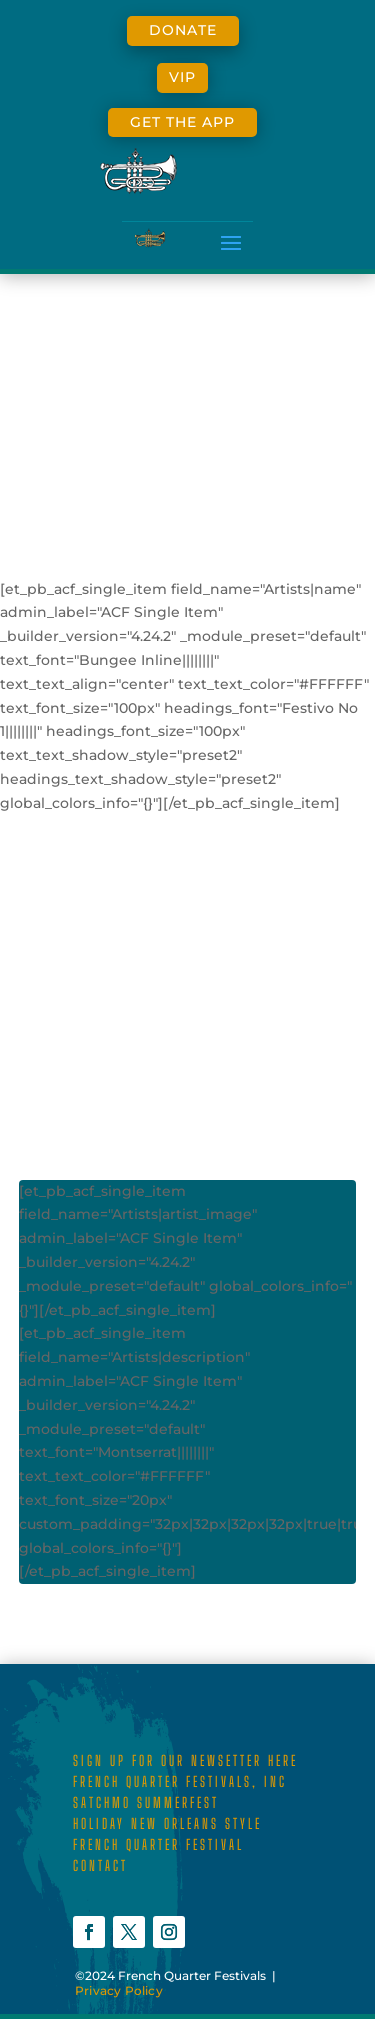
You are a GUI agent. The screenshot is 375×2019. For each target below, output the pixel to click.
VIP (182, 77)
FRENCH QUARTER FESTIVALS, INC (180, 1781)
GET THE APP (182, 122)
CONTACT (100, 1865)
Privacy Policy (119, 1990)
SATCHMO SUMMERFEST (146, 1802)
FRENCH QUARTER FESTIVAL (158, 1844)
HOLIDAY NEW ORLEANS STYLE (167, 1823)
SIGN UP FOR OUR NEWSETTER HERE (185, 1760)
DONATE (183, 30)
